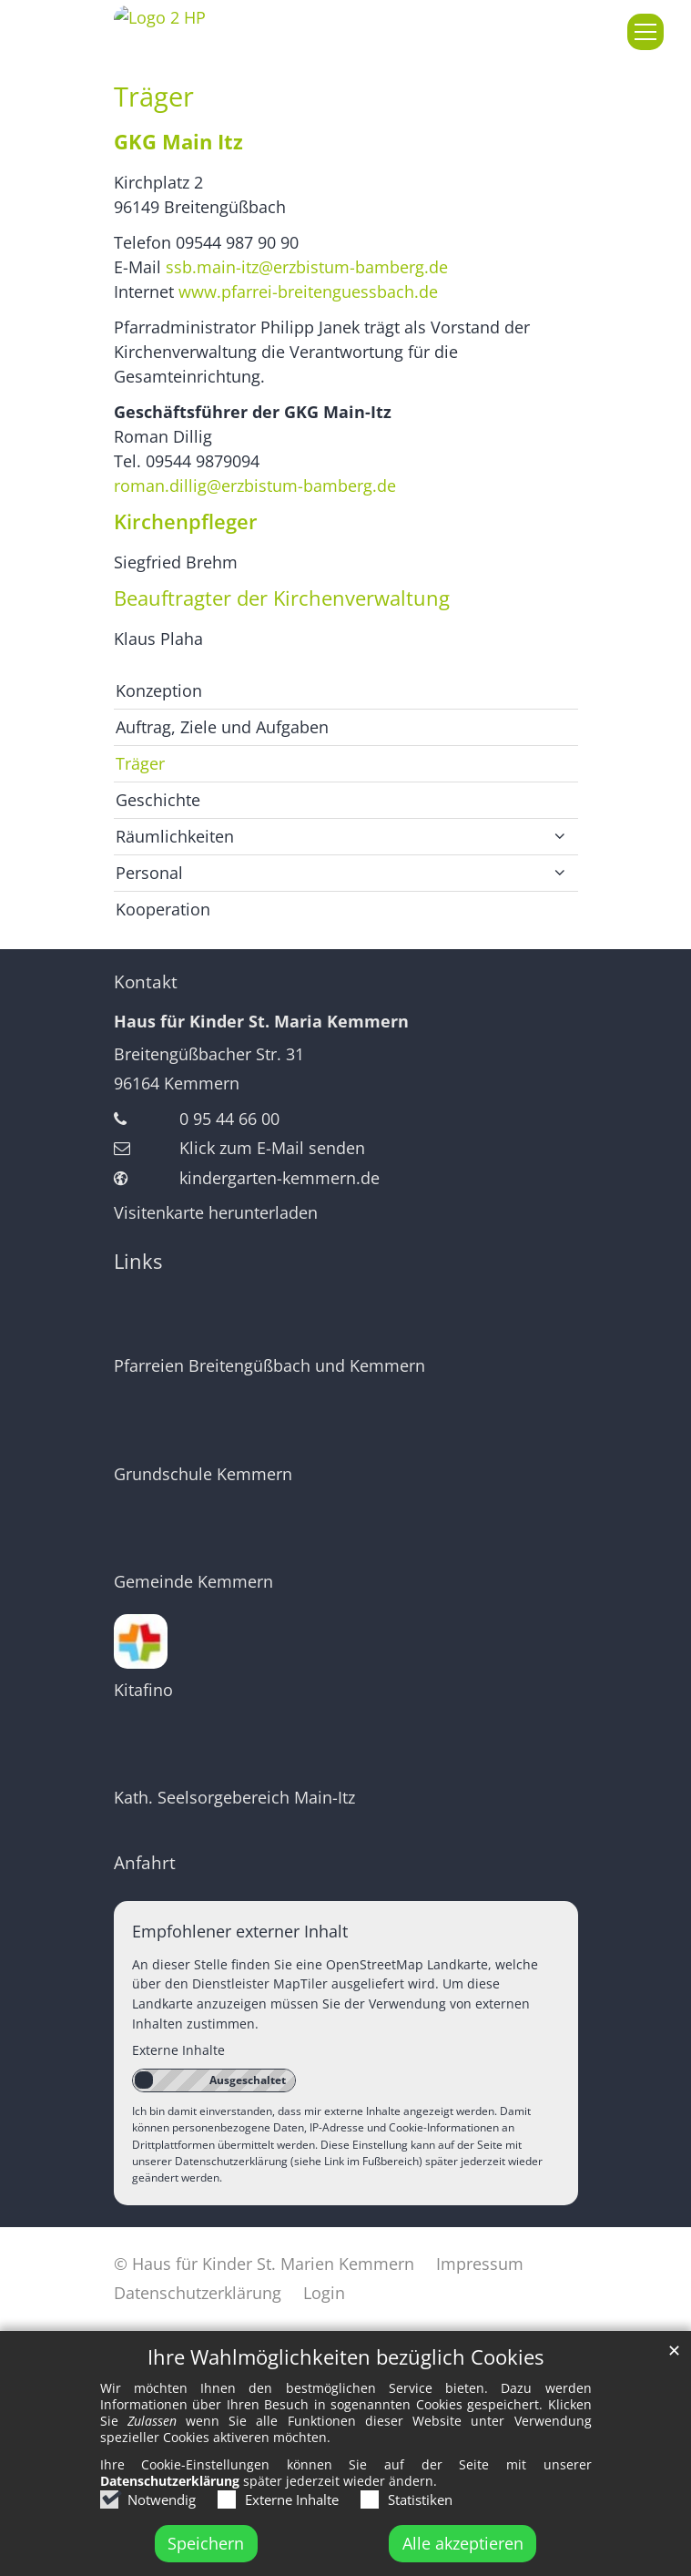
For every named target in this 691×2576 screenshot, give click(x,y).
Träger (154, 96)
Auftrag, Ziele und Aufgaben (222, 727)
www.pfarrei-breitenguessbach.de (308, 291)
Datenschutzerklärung (169, 2504)
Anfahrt (145, 1863)
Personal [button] (149, 873)
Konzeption (159, 690)
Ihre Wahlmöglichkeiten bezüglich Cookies (345, 2380)
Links (138, 1261)
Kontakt (146, 982)
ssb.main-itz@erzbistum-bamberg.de (309, 267)
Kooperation (163, 909)
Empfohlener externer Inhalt (240, 1931)
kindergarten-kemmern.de (279, 1178)
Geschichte (158, 800)
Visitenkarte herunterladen (216, 1212)
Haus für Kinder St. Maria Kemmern (261, 1021)
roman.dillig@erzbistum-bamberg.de (255, 485)
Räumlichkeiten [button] (175, 836)
